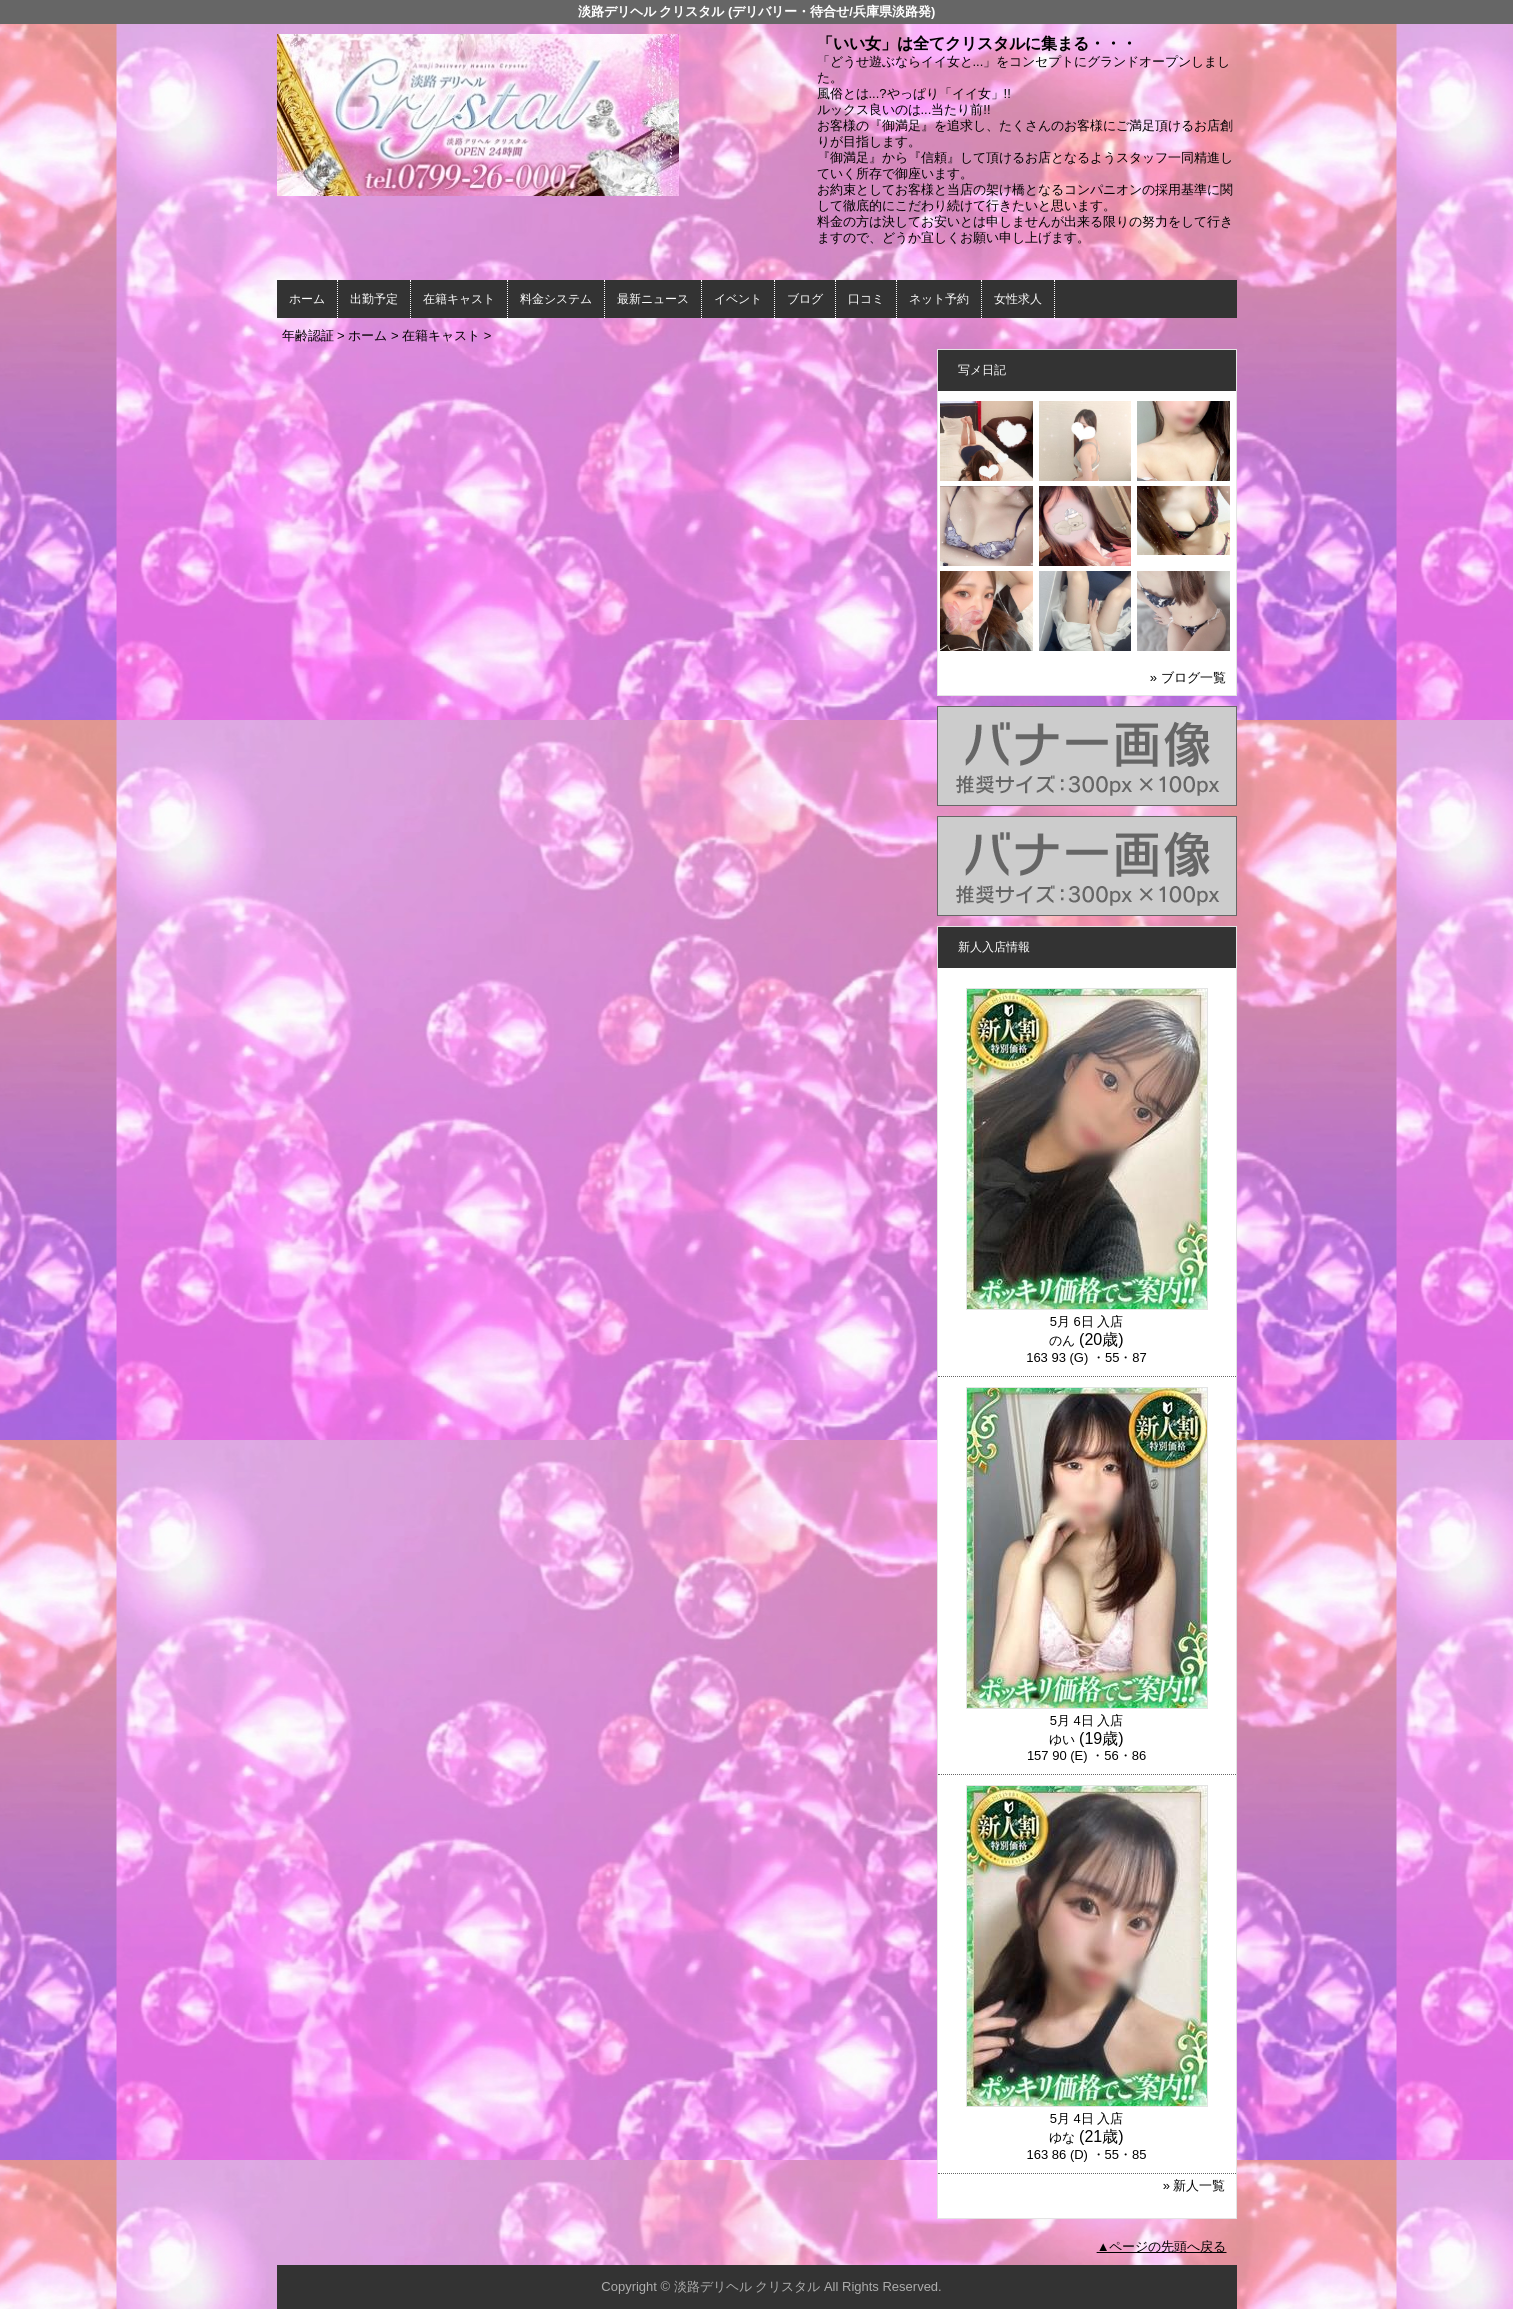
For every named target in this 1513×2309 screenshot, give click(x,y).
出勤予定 (374, 299)
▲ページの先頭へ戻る (1162, 2246)
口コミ (866, 299)
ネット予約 (939, 299)
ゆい (1062, 1739)
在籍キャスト (459, 299)
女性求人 (1018, 299)
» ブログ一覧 (1188, 677)
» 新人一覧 (1194, 2185)
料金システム (556, 299)
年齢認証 (308, 335)
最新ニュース (653, 299)
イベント (738, 299)
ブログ (805, 299)
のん (1062, 1340)
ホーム (307, 299)
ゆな (1062, 2137)
